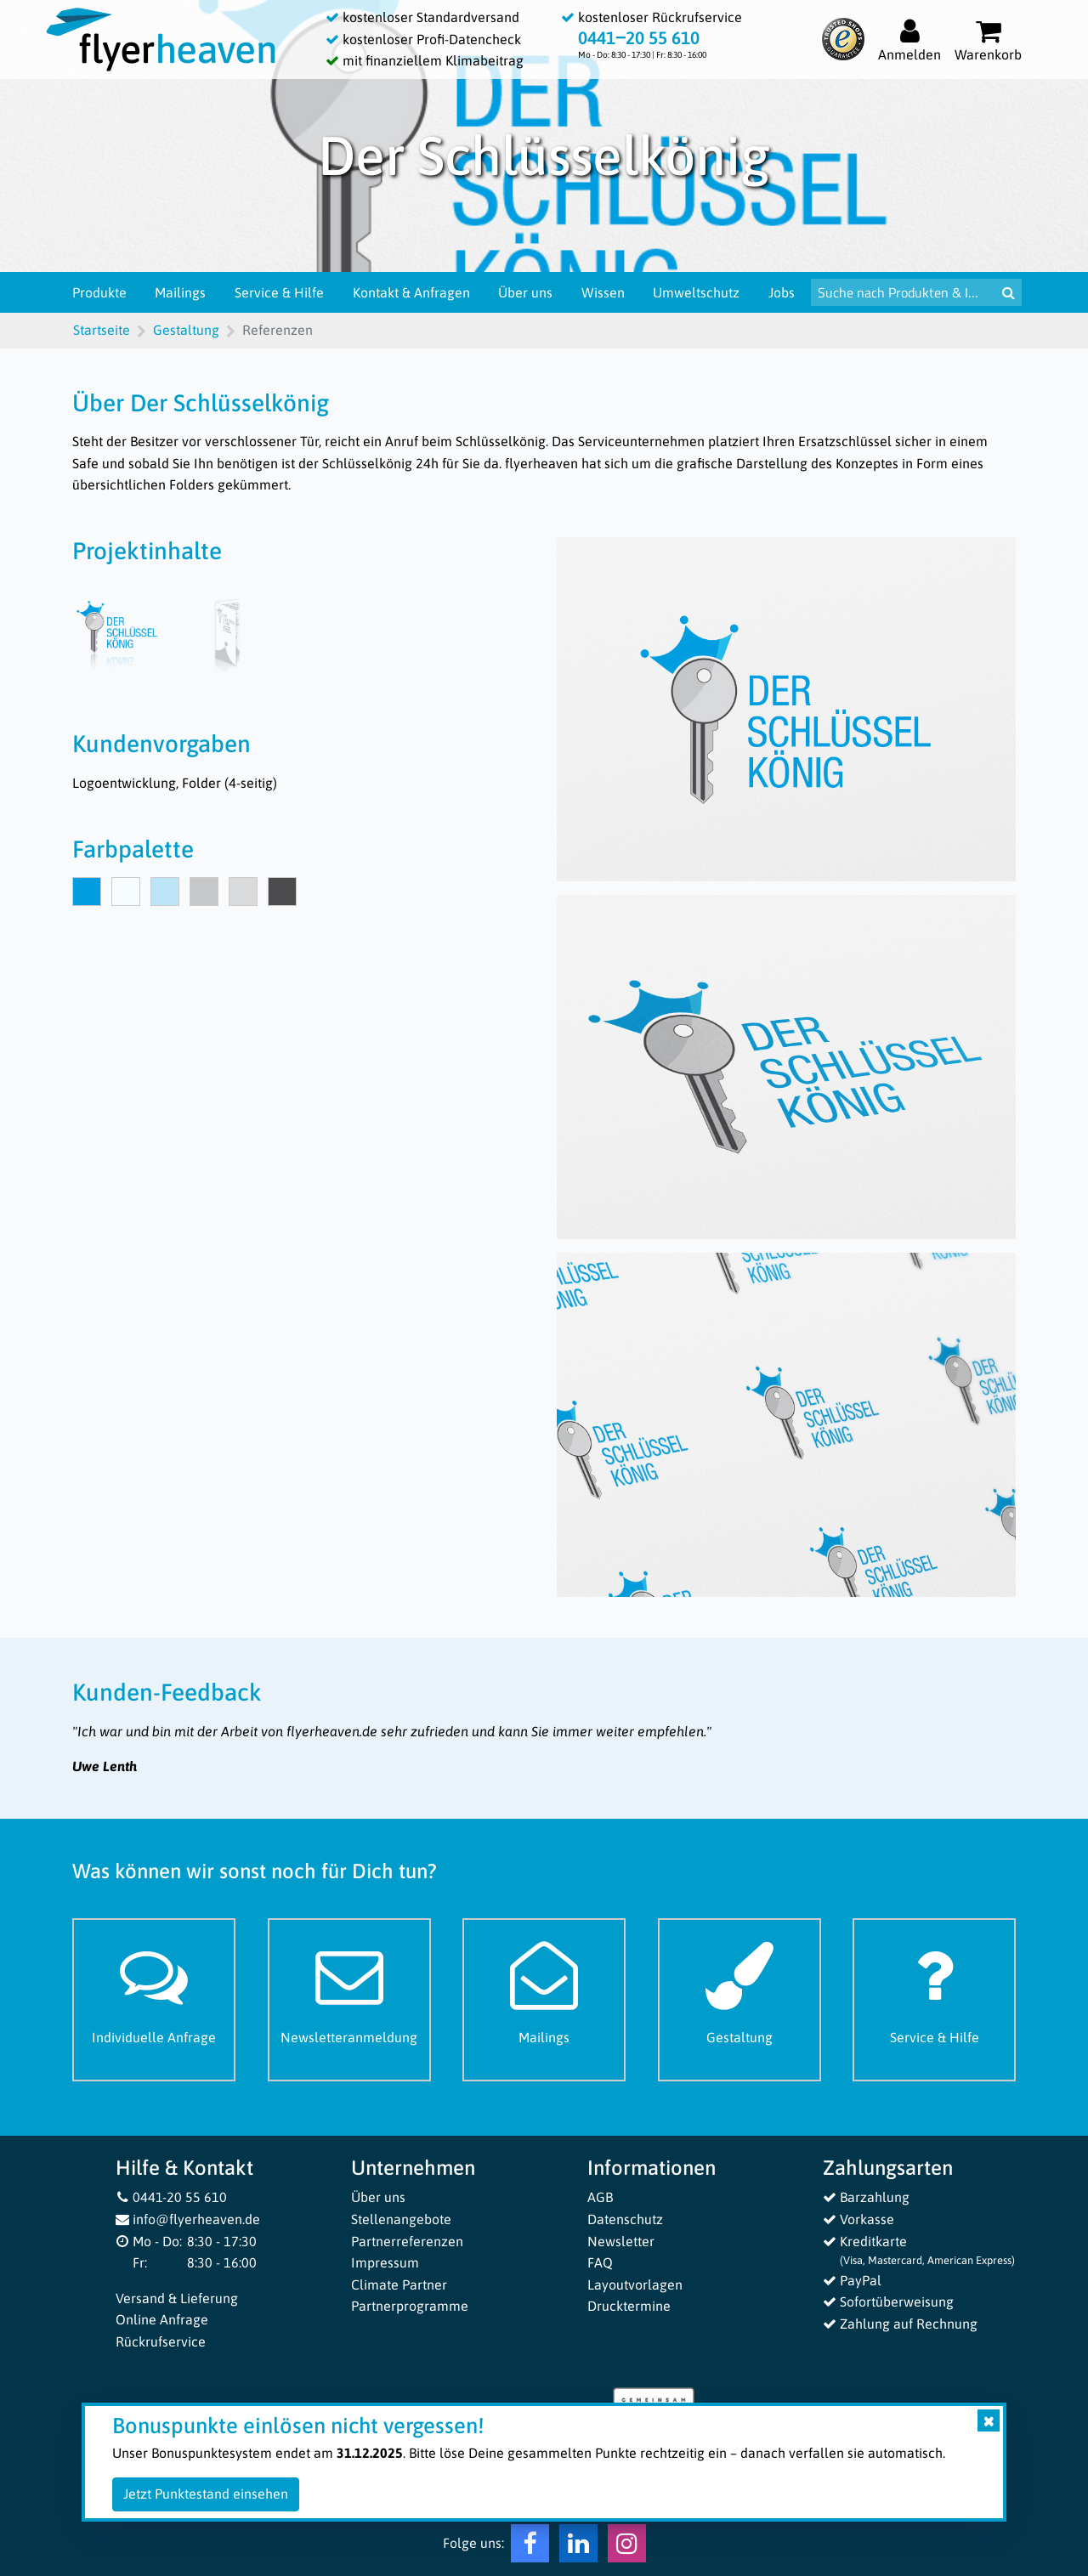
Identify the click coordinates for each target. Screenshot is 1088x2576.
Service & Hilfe (279, 292)
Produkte (99, 292)
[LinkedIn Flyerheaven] (578, 2547)
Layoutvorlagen (635, 2284)
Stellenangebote (401, 2219)
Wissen (603, 292)
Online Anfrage (162, 2319)
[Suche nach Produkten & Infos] (903, 292)
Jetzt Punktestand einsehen (205, 2493)
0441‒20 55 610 (639, 38)
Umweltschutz (696, 292)
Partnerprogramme (409, 2305)
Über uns (525, 292)
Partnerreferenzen (407, 2241)
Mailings (180, 292)
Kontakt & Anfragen (411, 292)
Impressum (385, 2262)
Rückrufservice (161, 2341)
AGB (600, 2197)
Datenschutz (625, 2219)
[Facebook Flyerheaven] (529, 2547)
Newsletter (620, 2241)
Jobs (781, 292)
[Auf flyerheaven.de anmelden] (909, 39)
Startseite (101, 329)
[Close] (989, 2420)
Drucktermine (629, 2305)
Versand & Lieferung (177, 2298)
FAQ (600, 2262)
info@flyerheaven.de (188, 2219)
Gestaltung (186, 329)
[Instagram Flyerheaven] (626, 2547)
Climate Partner (399, 2284)
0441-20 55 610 (172, 2197)
